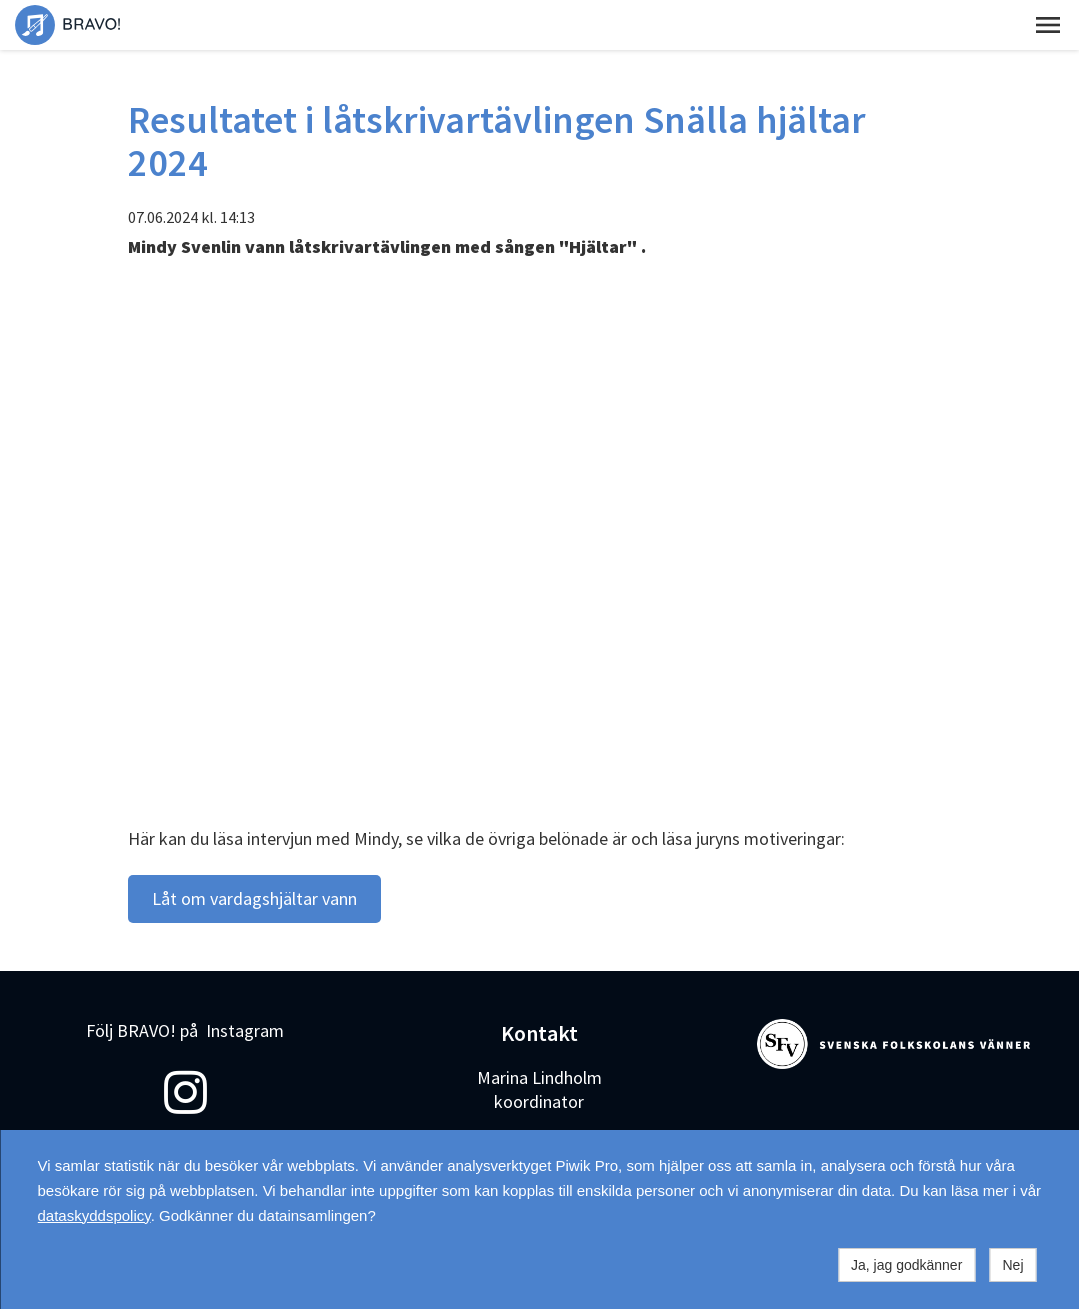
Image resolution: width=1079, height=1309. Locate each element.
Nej (1012, 1265)
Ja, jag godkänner (906, 1265)
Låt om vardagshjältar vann (254, 898)
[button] (1048, 25)
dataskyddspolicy (94, 1215)
